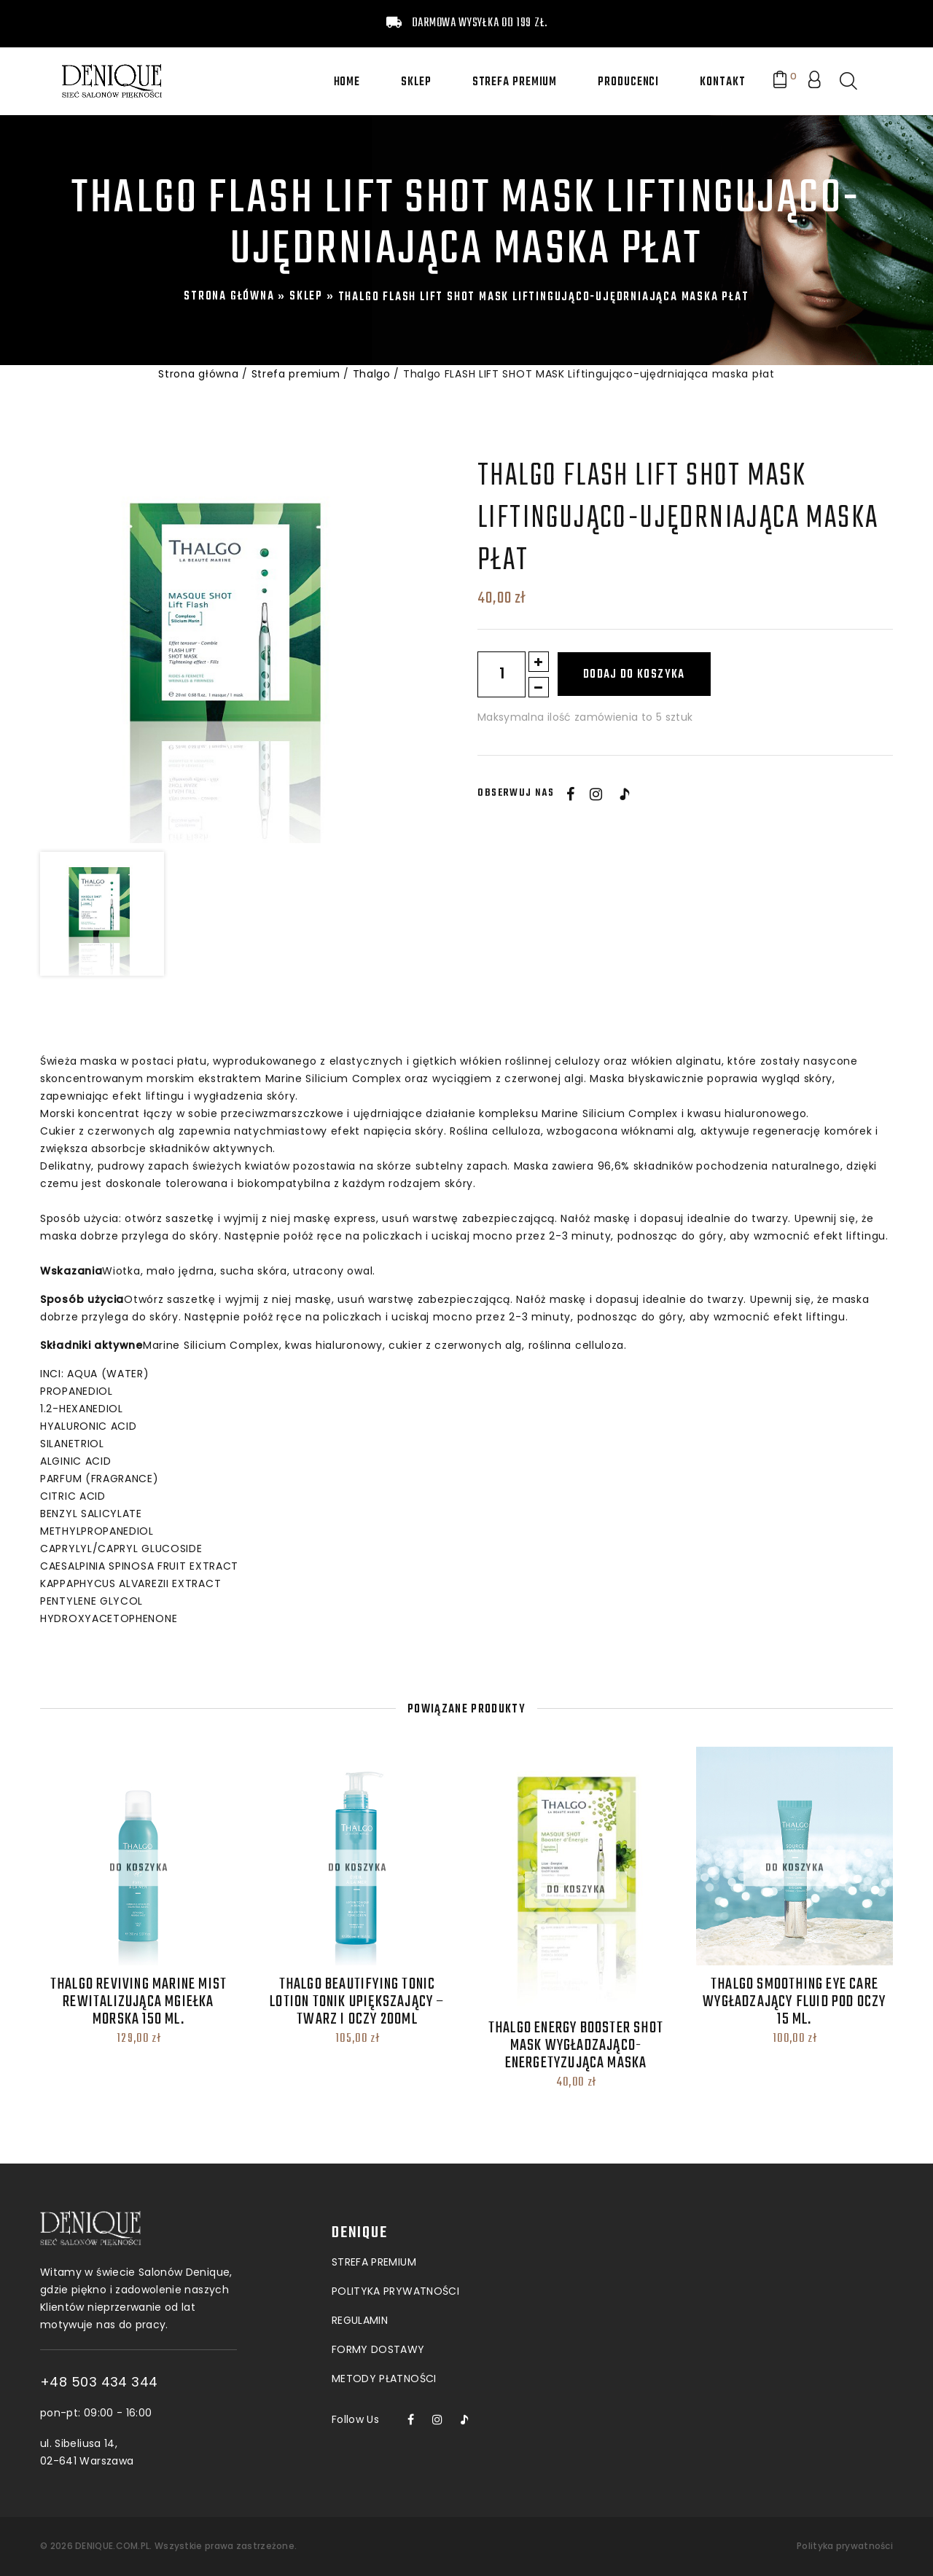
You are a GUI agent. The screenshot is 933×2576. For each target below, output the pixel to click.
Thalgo (372, 374)
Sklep (416, 82)
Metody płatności (384, 2280)
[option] (234, 649)
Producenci (628, 82)
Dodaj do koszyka (634, 674)
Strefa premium (515, 82)
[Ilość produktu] (501, 674)
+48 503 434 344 (183, 2382)
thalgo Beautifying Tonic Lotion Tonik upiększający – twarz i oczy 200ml (357, 2002)
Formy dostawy (378, 2251)
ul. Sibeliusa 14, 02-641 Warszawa (170, 2452)
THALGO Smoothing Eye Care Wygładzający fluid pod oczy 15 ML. (794, 2002)
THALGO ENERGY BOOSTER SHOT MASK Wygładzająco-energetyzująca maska (575, 2045)
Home (347, 82)
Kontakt (722, 82)
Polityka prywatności (845, 2546)
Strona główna (229, 296)
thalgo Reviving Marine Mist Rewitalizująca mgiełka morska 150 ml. (138, 2002)
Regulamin (360, 2222)
